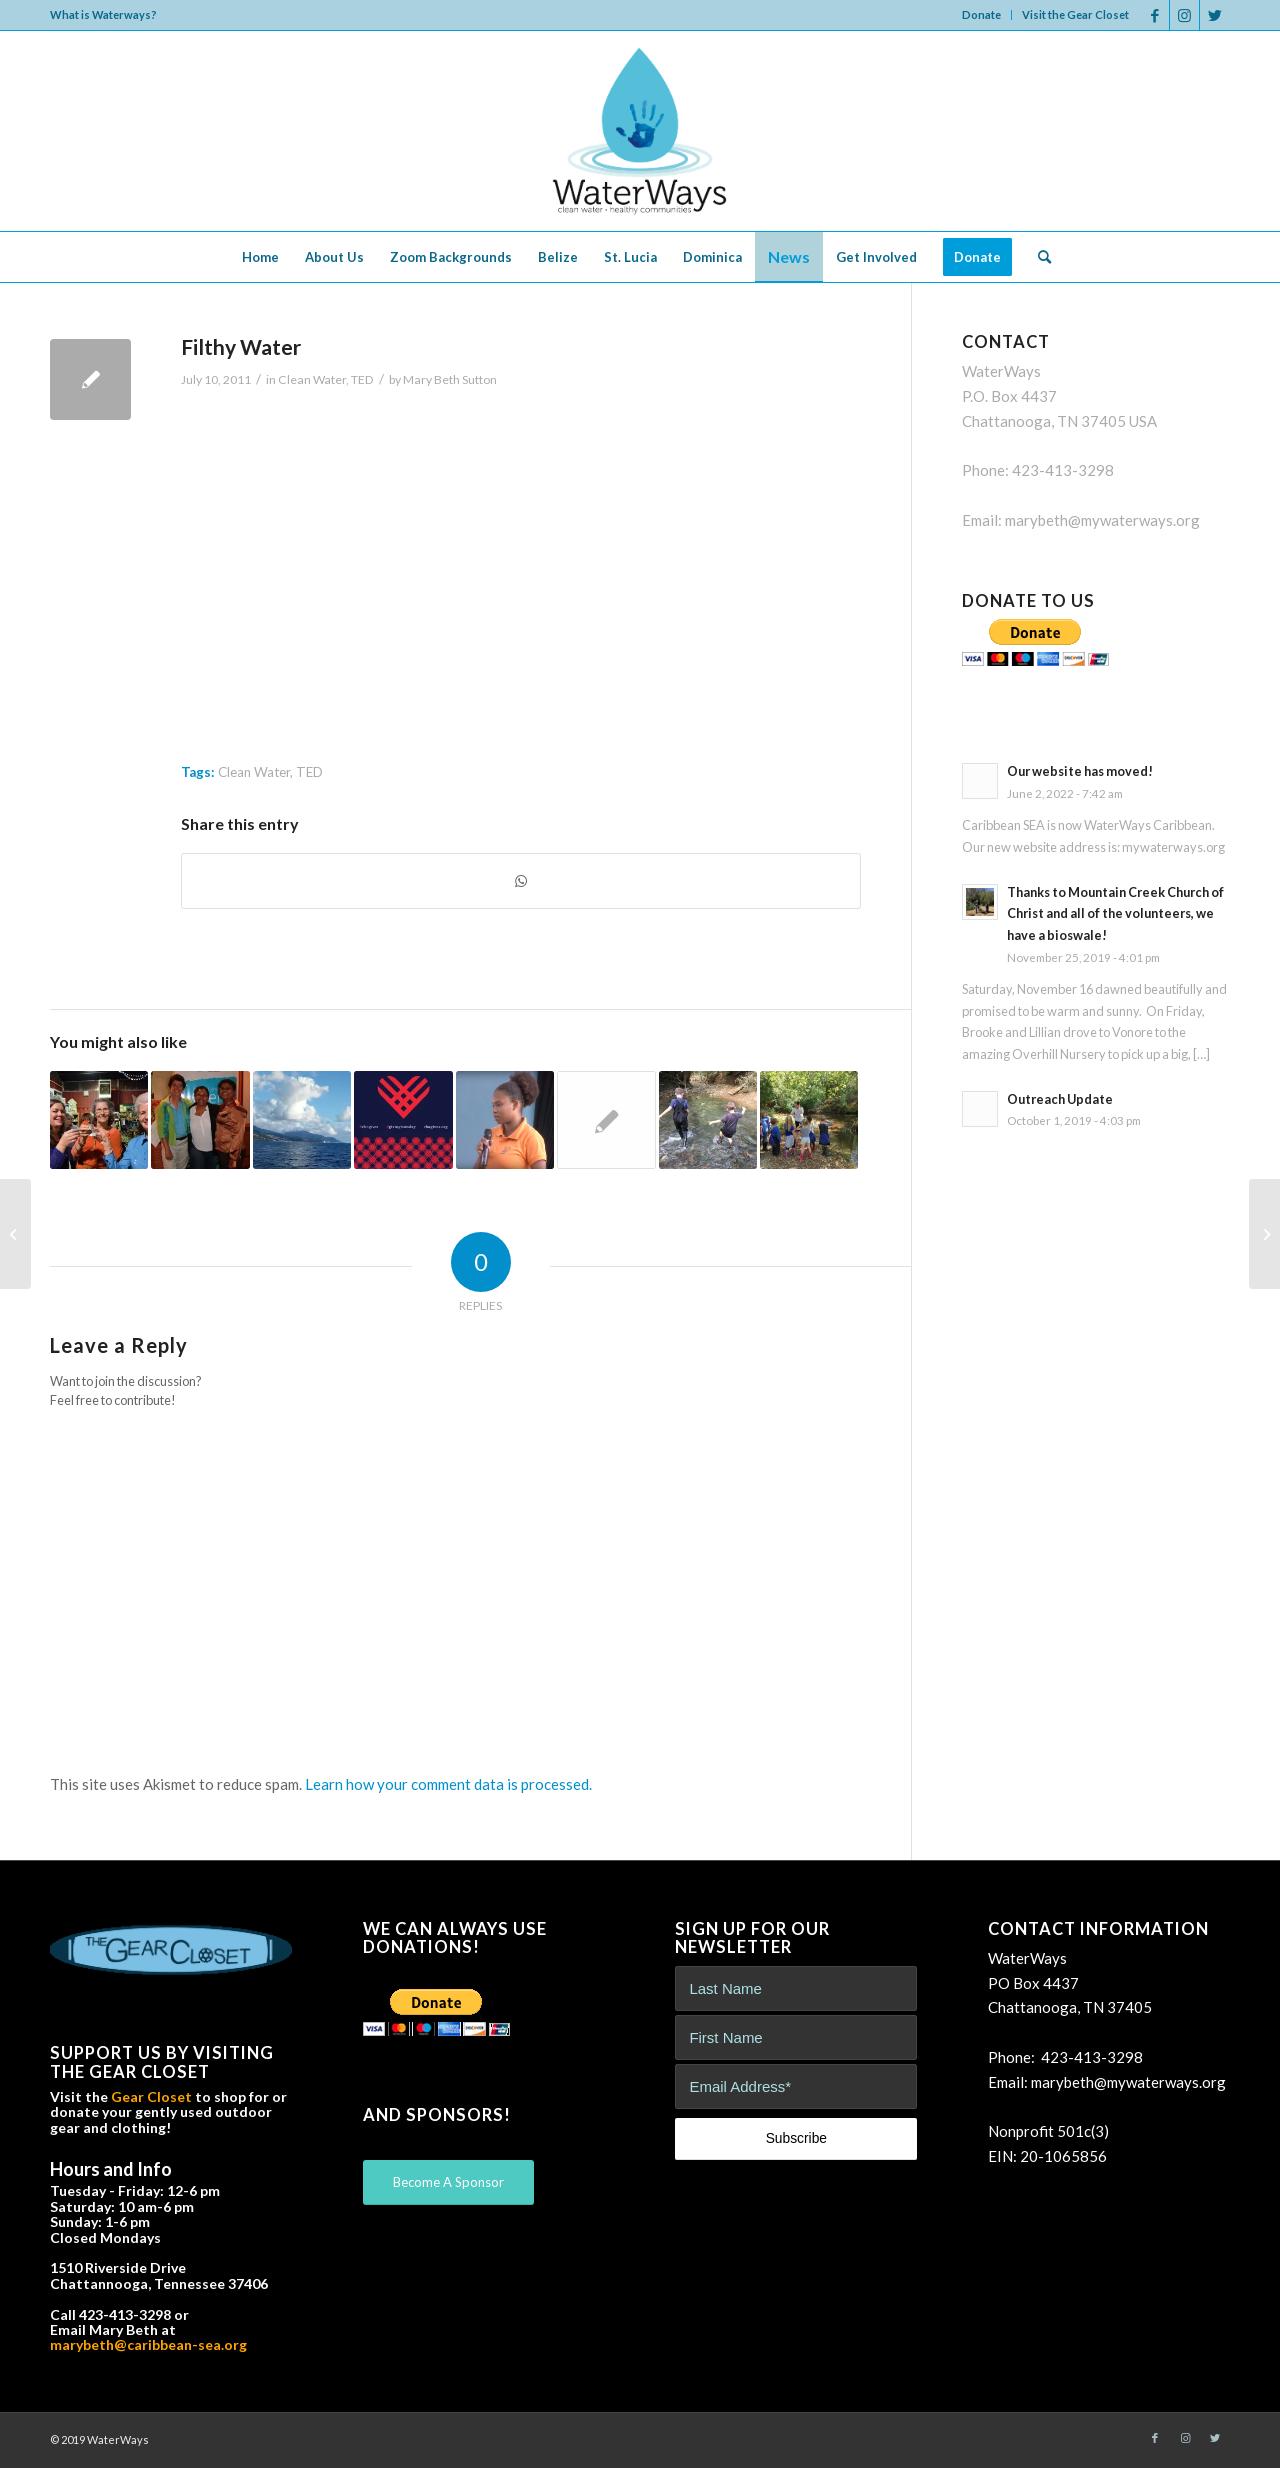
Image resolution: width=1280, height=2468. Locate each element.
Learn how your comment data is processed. (448, 1784)
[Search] (1038, 257)
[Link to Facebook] (1154, 15)
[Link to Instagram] (1184, 15)
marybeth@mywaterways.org (1102, 520)
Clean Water (312, 379)
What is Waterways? (103, 14)
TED (362, 379)
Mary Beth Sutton (450, 379)
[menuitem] (982, 15)
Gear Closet (151, 2096)
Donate (981, 14)
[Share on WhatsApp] (521, 881)
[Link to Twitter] (1215, 15)
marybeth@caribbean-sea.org (148, 2344)
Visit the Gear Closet (1075, 14)
